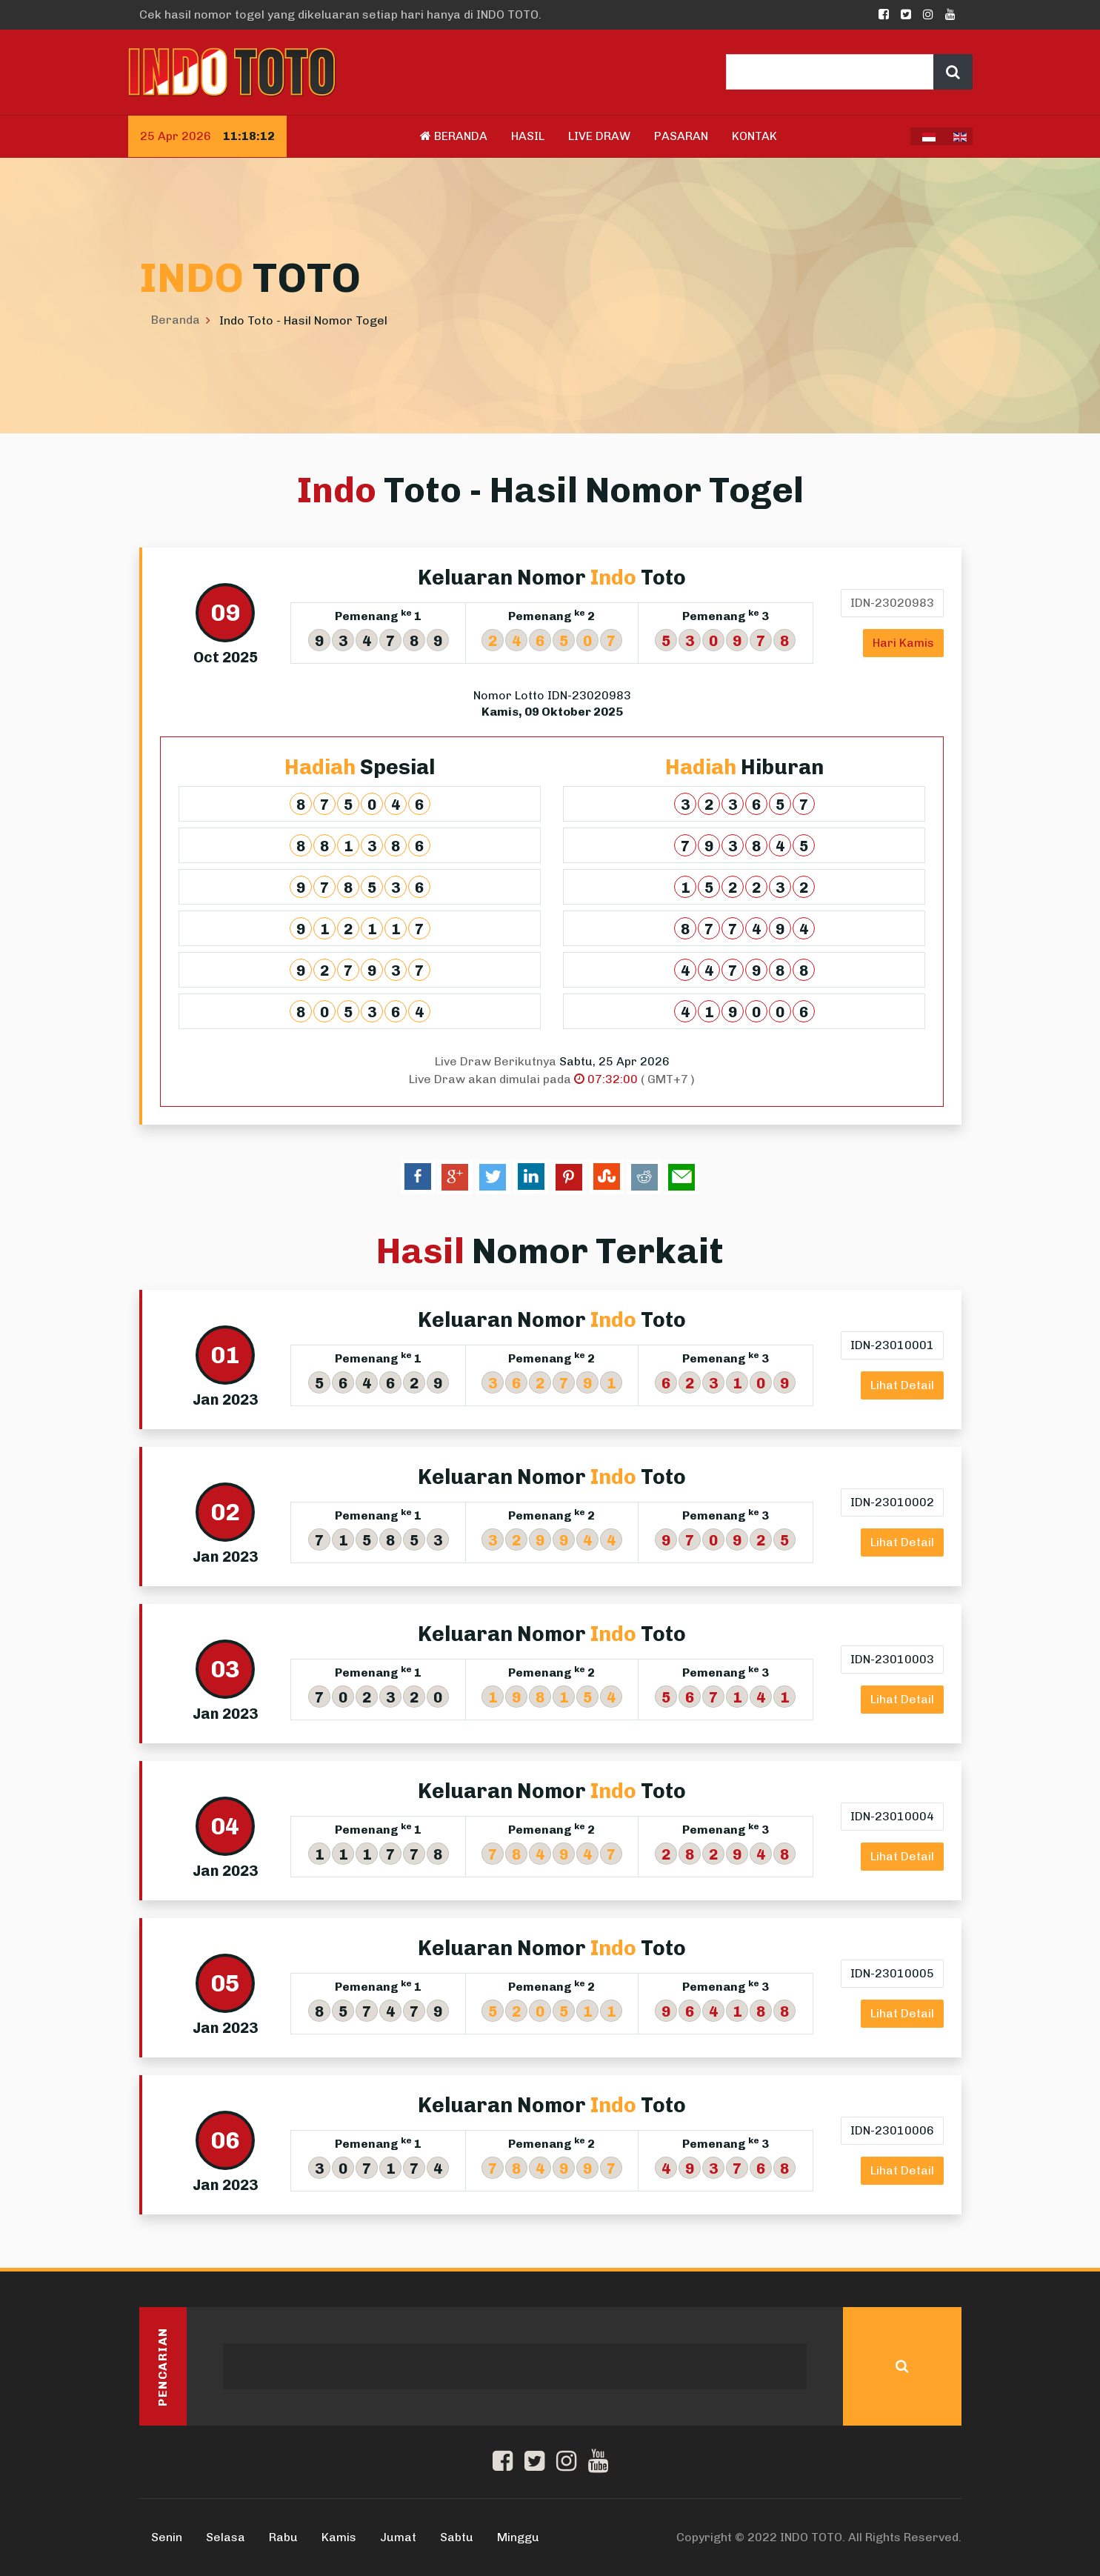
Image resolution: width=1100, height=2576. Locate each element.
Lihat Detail (901, 1385)
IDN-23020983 (891, 603)
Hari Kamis (902, 643)
